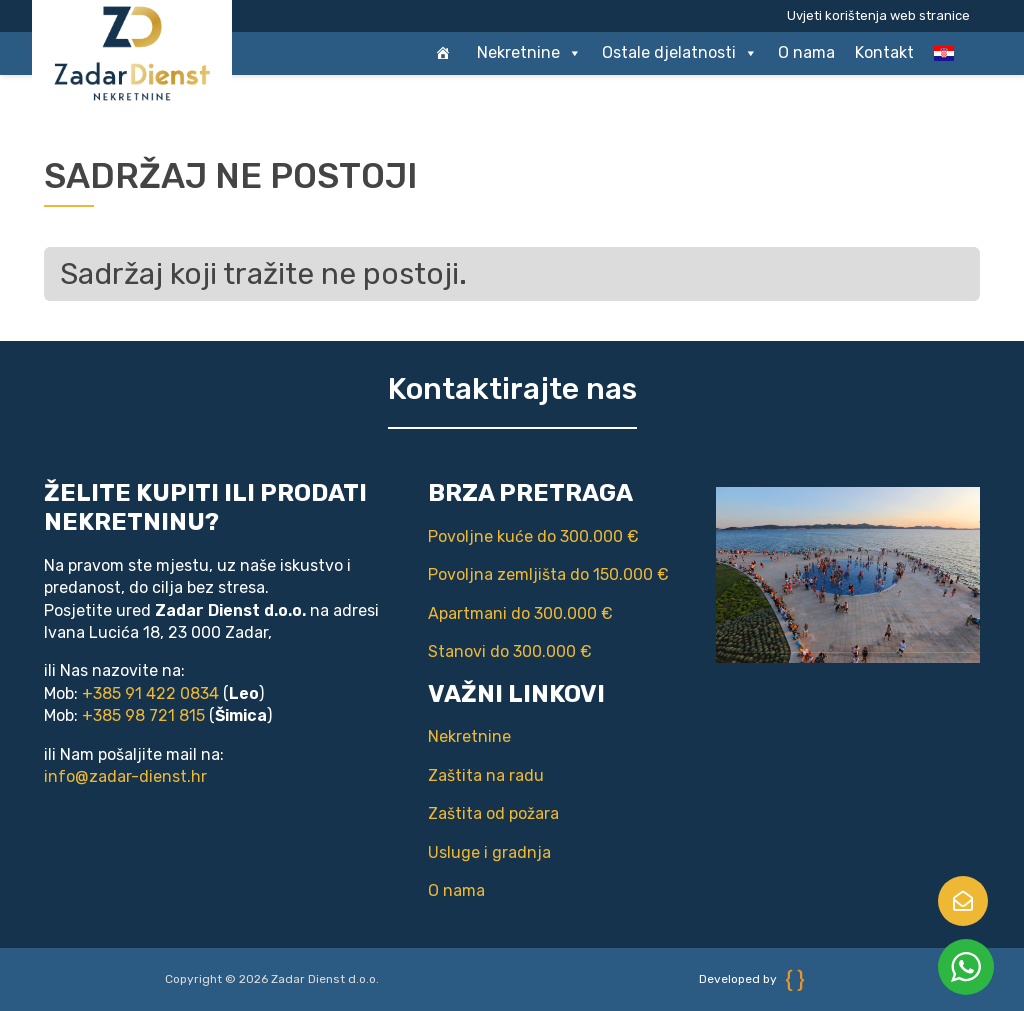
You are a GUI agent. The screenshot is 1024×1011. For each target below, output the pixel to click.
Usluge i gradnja (489, 852)
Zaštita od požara (493, 813)
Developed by (752, 979)
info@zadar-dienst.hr (125, 776)
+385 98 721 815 (143, 715)
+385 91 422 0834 (150, 693)
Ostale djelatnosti (680, 53)
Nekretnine (529, 53)
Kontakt (884, 52)
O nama (806, 52)
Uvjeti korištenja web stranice (878, 15)
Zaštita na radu (486, 775)
